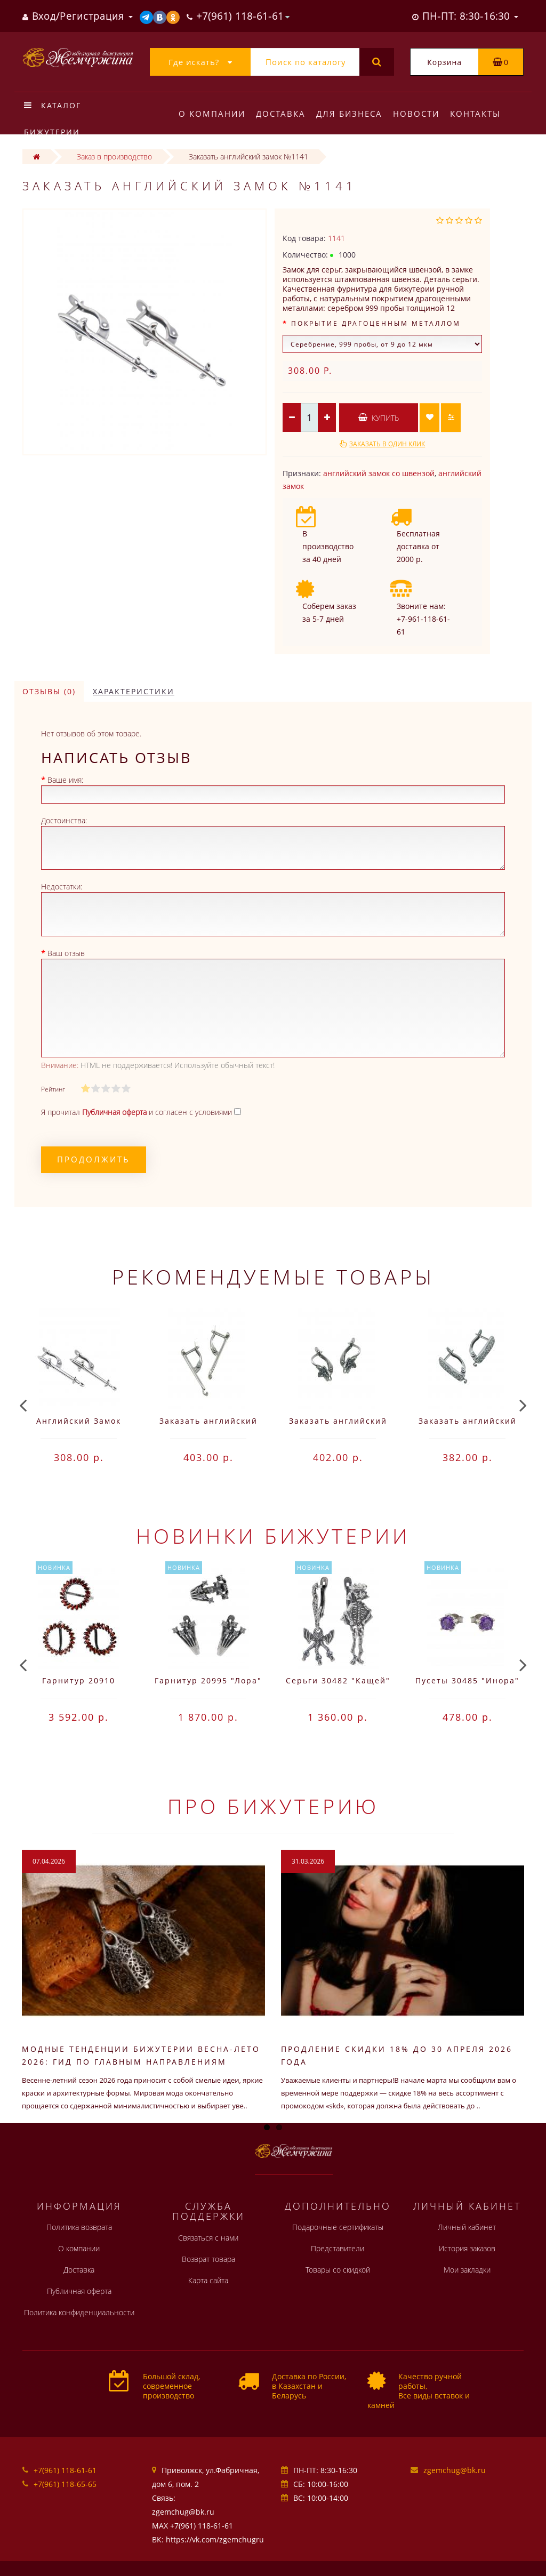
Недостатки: (61, 886)
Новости (421, 113)
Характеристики (133, 691)
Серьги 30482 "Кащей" (338, 1680)
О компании (212, 113)
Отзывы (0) (49, 691)
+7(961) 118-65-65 (65, 2484)
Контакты (481, 113)
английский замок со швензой (379, 473)
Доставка (282, 113)
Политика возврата (79, 2227)
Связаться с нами (208, 2238)
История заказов (467, 2248)
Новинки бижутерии (273, 1536)
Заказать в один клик (387, 443)
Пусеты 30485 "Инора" (467, 1680)
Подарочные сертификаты (337, 2227)
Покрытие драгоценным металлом (376, 323)
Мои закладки (467, 2270)
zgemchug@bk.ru (454, 2470)
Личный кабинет (467, 2227)
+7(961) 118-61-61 (65, 2470)
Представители (337, 2248)
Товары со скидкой (338, 2270)
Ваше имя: (65, 780)
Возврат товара (208, 2259)
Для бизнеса (352, 113)
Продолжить (93, 1159)
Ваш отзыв (66, 953)
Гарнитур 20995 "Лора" (208, 1680)
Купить (378, 418)
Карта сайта (208, 2280)
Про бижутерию (273, 1806)
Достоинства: (64, 820)
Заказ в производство (114, 156)
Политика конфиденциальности (79, 2312)
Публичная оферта (79, 2291)
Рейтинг (53, 1089)
